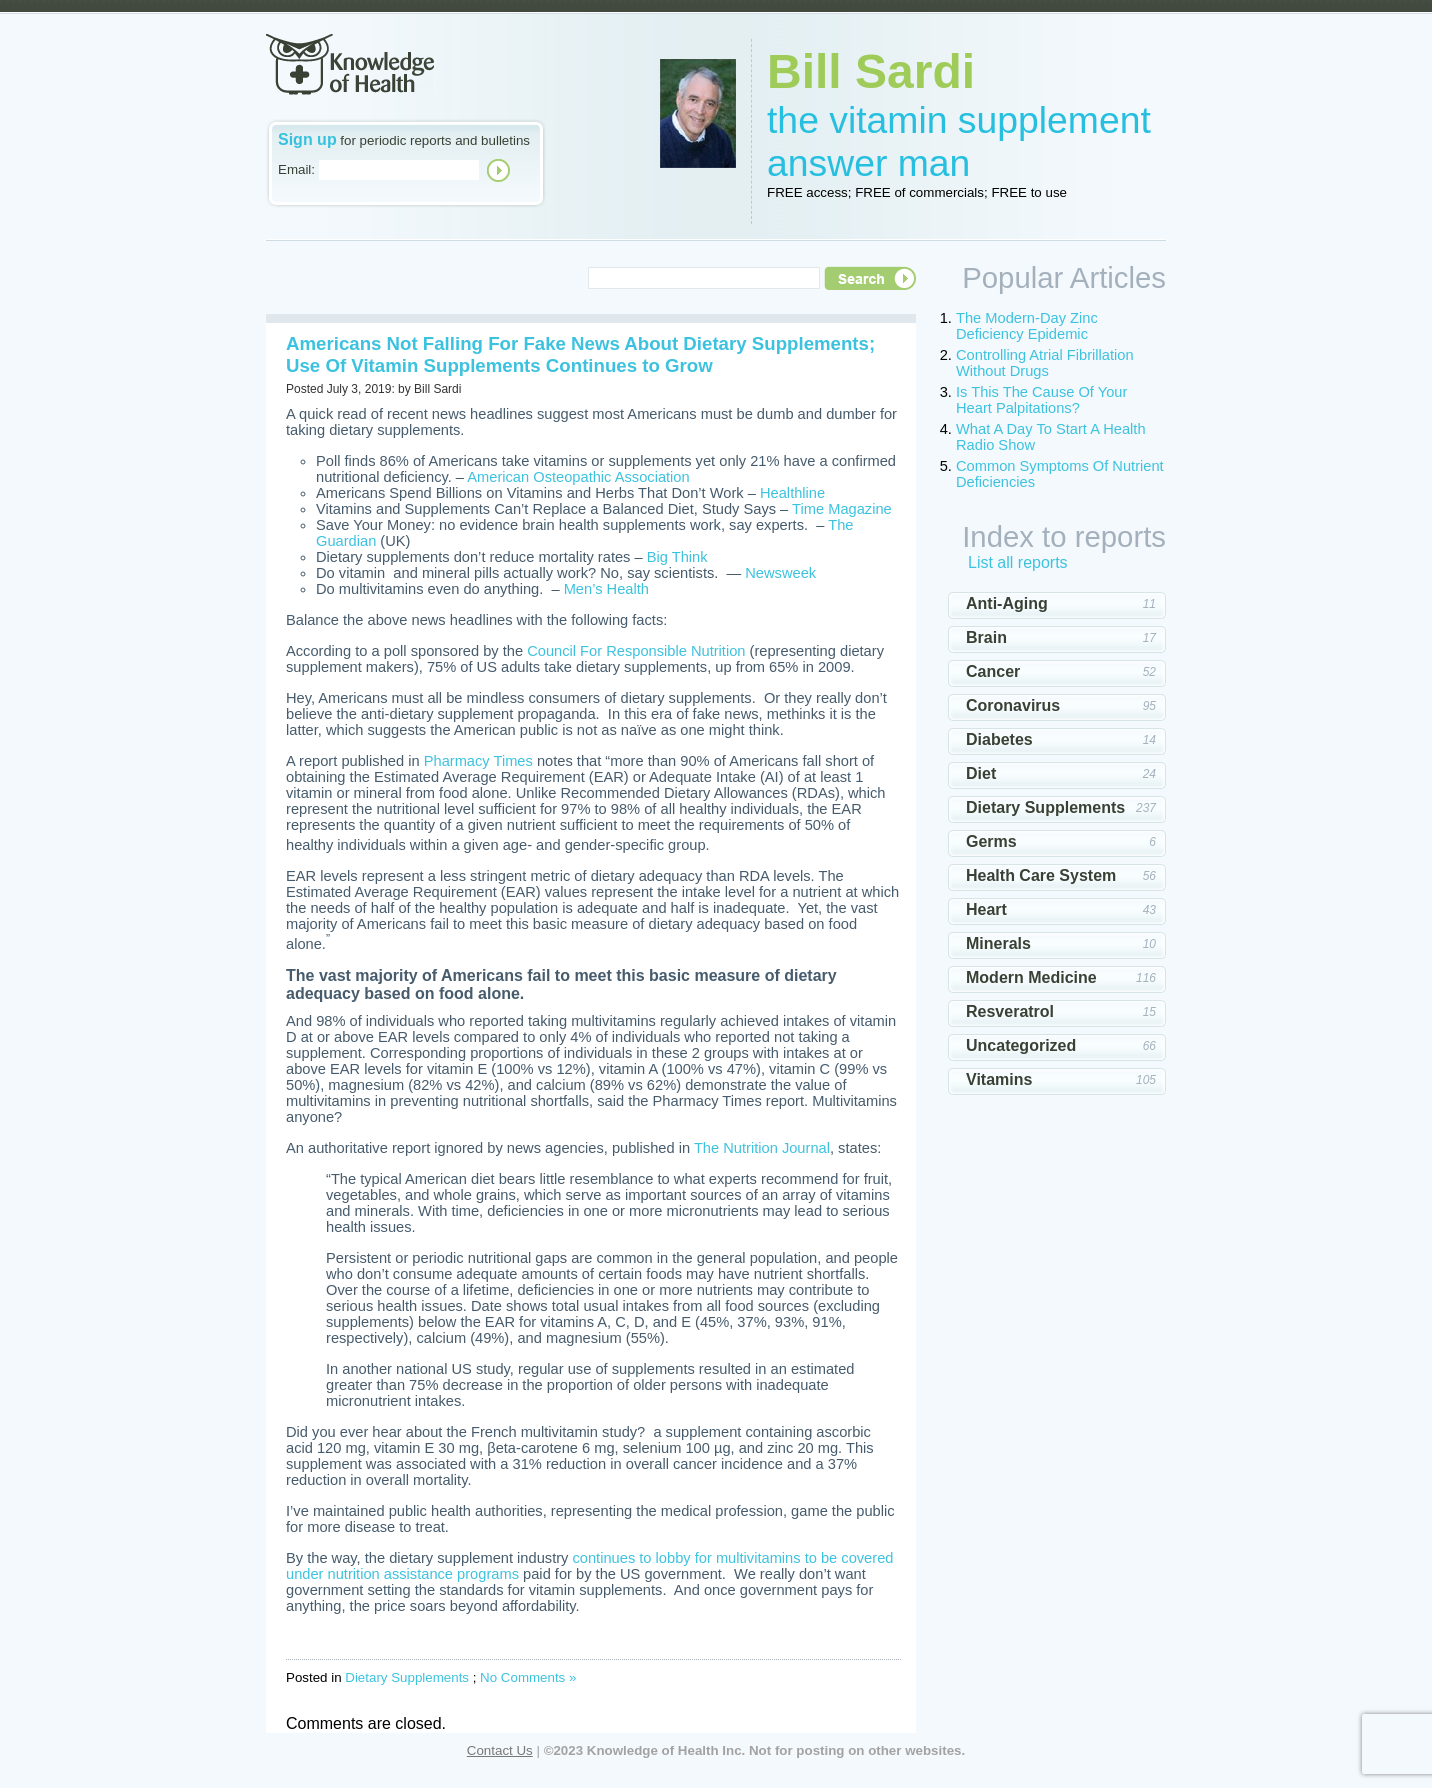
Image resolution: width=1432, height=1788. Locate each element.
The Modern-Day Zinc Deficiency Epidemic (1027, 326)
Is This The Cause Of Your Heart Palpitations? (1041, 400)
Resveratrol (1010, 1011)
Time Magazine (842, 509)
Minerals (998, 943)
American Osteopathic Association (578, 477)
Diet (981, 773)
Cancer (993, 671)
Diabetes (999, 739)
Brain (986, 637)
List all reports (1018, 562)
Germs (991, 841)
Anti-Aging (1007, 603)
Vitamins (999, 1079)
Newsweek (780, 573)
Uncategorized (1021, 1045)
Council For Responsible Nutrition (636, 651)
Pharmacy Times (478, 761)
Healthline (792, 493)
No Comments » (528, 1677)
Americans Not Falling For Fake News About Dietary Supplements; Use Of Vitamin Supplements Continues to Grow (580, 354)
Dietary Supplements (407, 1677)
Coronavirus (1013, 705)
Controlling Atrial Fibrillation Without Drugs (1045, 363)
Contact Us (500, 1750)
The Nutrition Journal (762, 1148)
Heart (986, 909)
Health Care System (1041, 875)
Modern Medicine (1031, 977)
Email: (296, 169)
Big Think (677, 557)
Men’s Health (606, 589)
